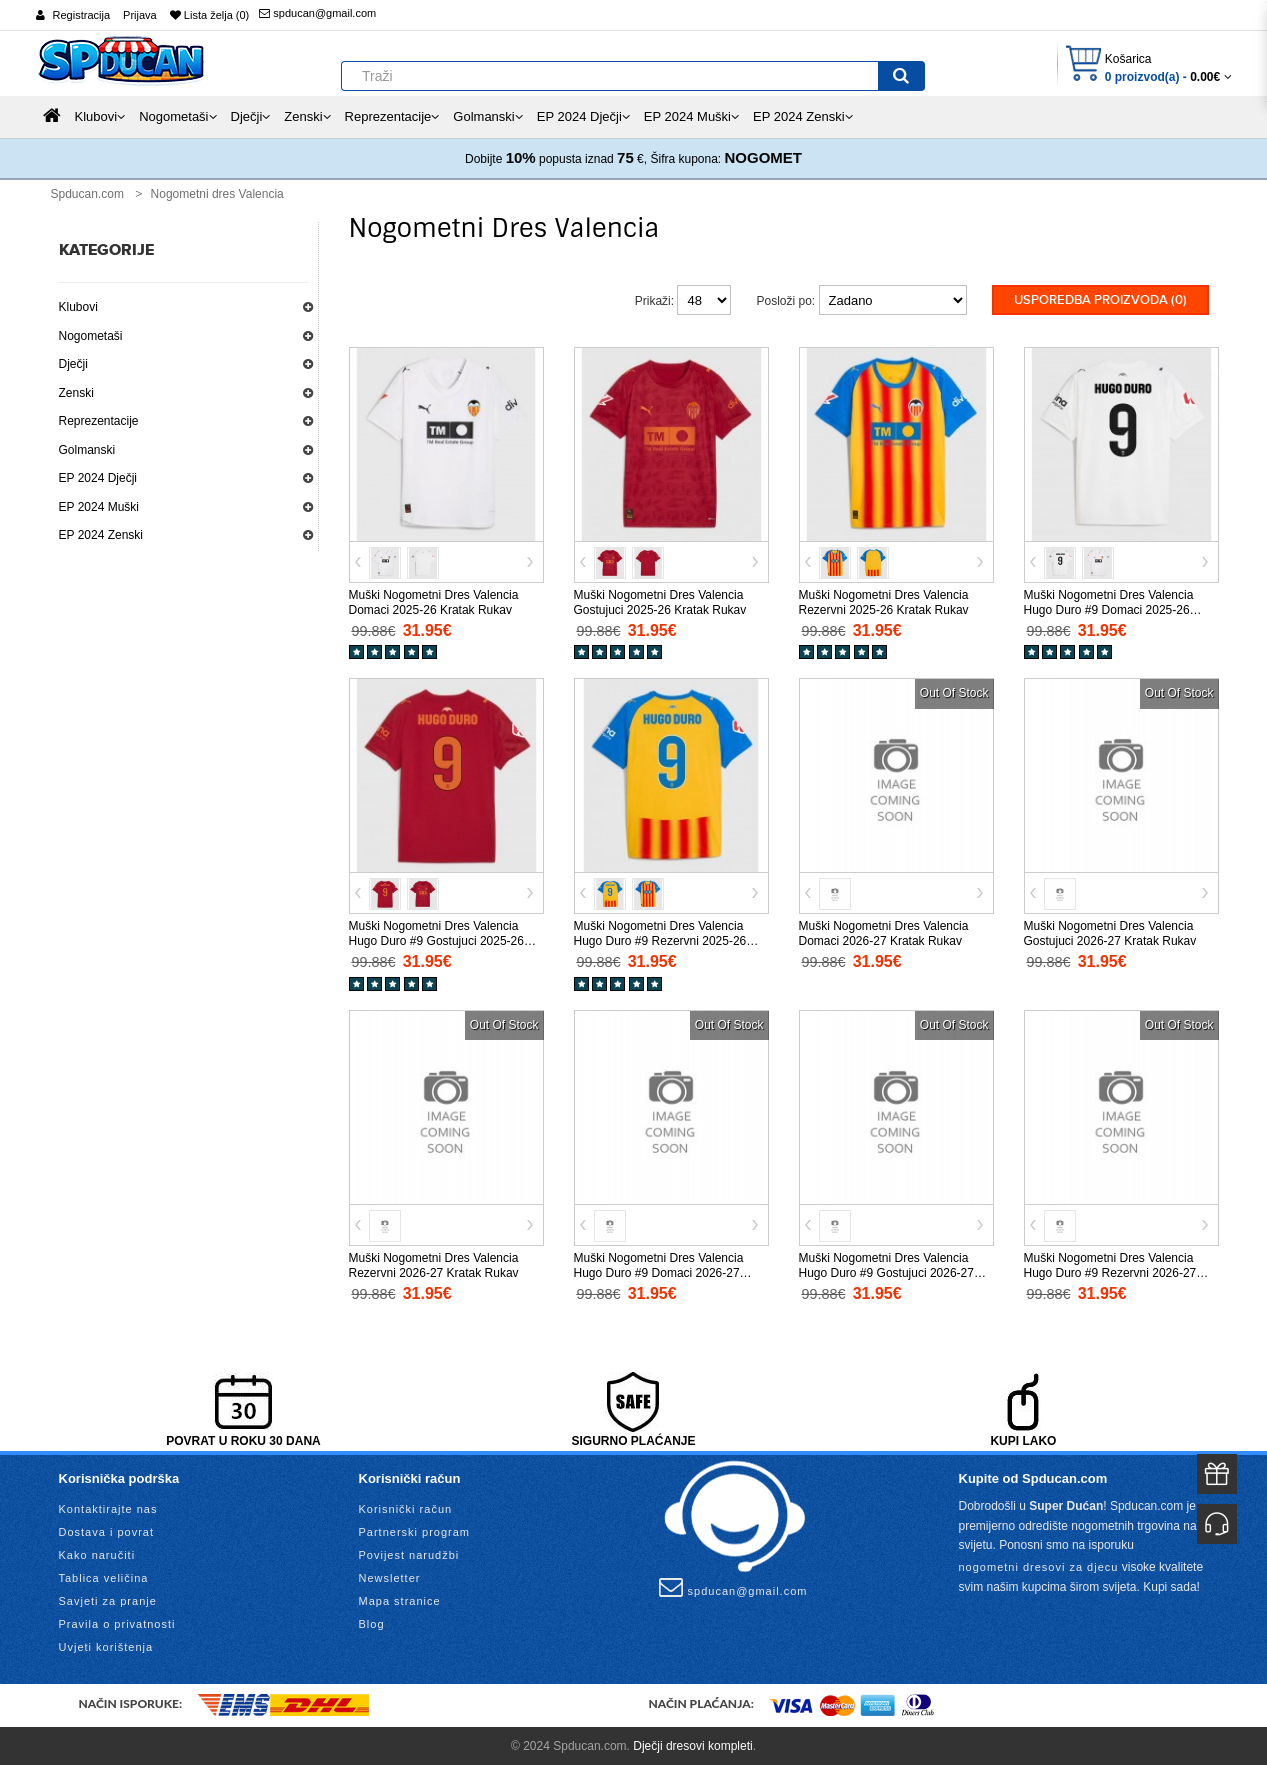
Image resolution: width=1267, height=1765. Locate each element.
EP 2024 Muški (99, 507)
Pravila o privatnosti (117, 1623)
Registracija (81, 15)
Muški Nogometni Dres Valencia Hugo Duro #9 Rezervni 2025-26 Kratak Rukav (660, 940)
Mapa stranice (400, 1600)
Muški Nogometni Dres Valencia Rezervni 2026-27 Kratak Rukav (434, 1263)
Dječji (73, 364)
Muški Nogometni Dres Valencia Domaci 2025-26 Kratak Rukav (434, 600)
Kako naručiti (97, 1554)
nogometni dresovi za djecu (1039, 1565)
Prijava (140, 15)
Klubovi (78, 307)
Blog (372, 1623)
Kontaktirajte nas (108, 1508)
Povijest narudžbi (409, 1554)
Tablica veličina (104, 1577)
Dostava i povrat (106, 1531)
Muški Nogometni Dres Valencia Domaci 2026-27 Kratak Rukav (884, 932)
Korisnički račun (406, 1508)
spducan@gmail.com (317, 13)
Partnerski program (415, 1531)
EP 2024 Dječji (98, 478)
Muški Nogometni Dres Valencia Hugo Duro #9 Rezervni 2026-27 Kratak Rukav (1110, 1271)
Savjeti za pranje (108, 1600)
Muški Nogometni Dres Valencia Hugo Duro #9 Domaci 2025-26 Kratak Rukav (1109, 608)
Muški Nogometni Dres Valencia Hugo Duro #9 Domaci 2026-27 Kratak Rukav (659, 1271)
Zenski (76, 393)
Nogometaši (91, 336)
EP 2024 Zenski (101, 535)
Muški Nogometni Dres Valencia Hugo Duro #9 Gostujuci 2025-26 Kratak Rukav (436, 940)
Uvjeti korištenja (106, 1646)
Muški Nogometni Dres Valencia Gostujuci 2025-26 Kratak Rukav (660, 600)
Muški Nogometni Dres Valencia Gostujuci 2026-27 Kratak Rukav (1110, 932)
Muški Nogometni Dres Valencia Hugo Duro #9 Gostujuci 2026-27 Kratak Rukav (886, 1271)
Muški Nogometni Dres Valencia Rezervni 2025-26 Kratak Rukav (884, 600)
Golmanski (87, 450)
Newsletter (390, 1577)
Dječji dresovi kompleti (692, 1745)
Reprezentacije (99, 421)
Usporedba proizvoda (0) (1100, 300)
